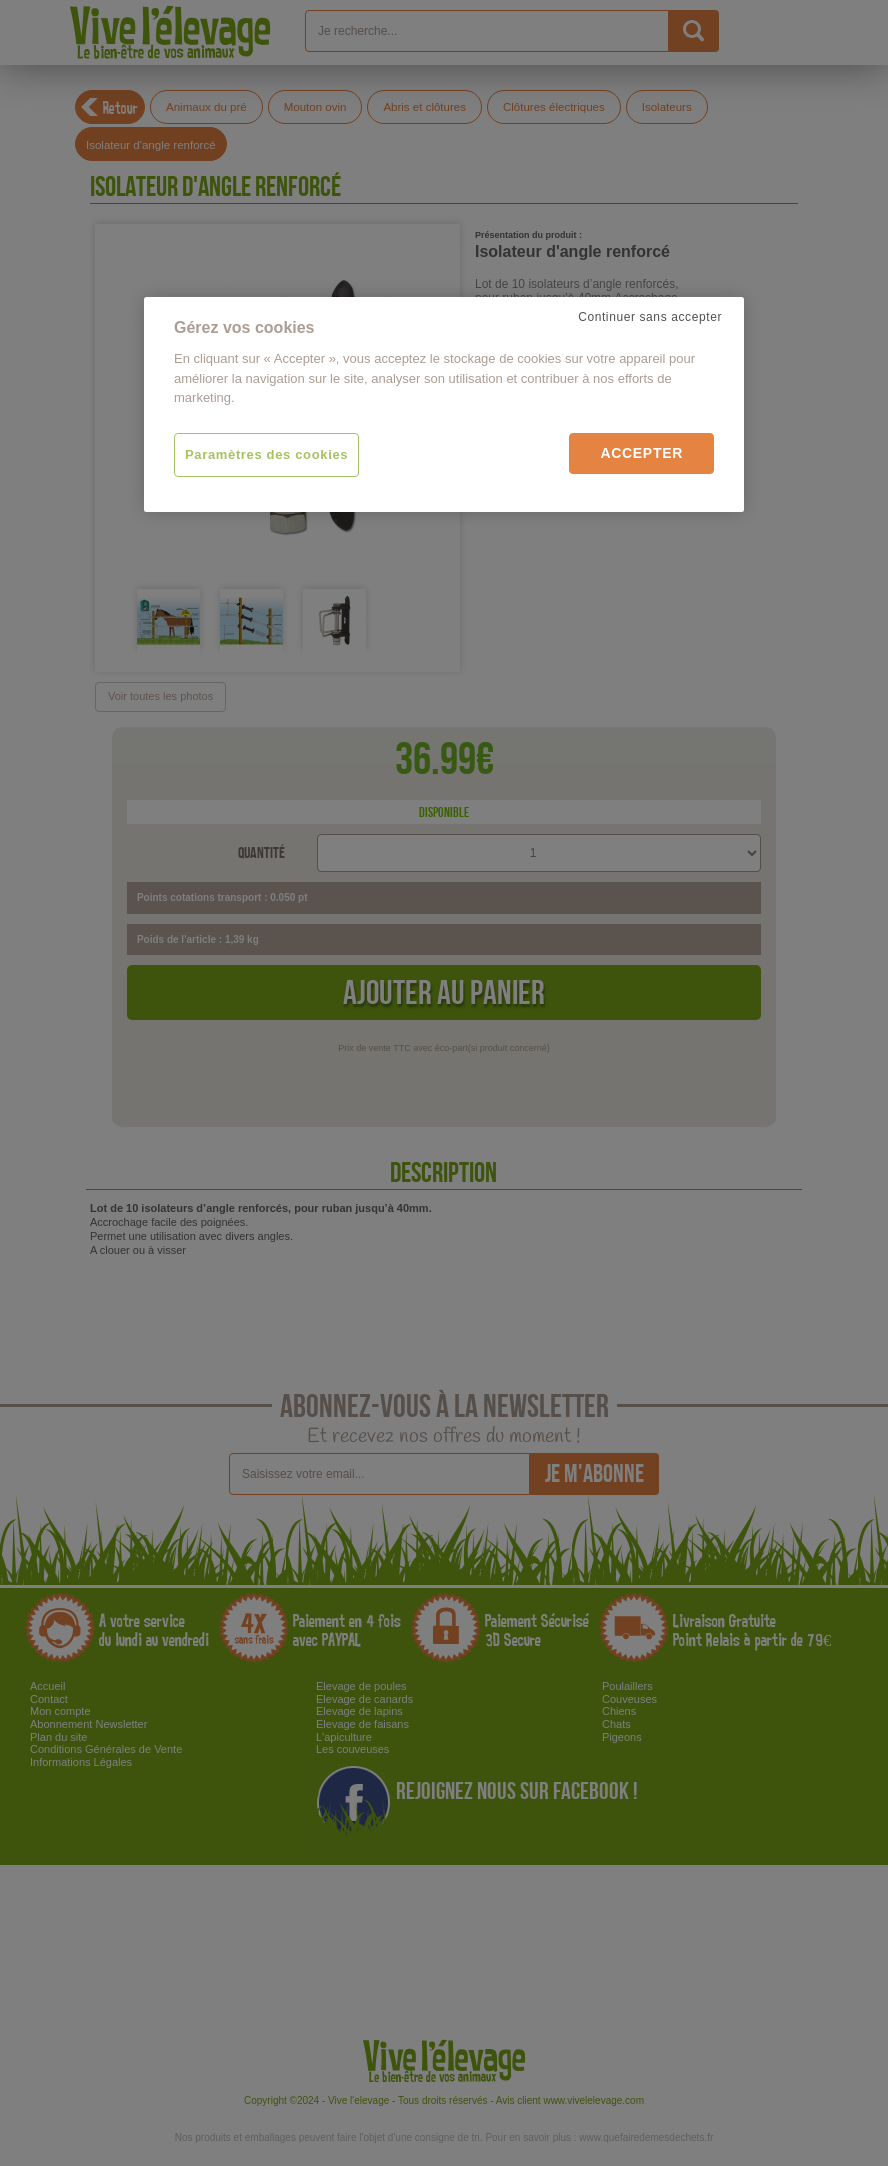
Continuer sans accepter (650, 317)
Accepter (641, 453)
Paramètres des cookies (266, 454)
